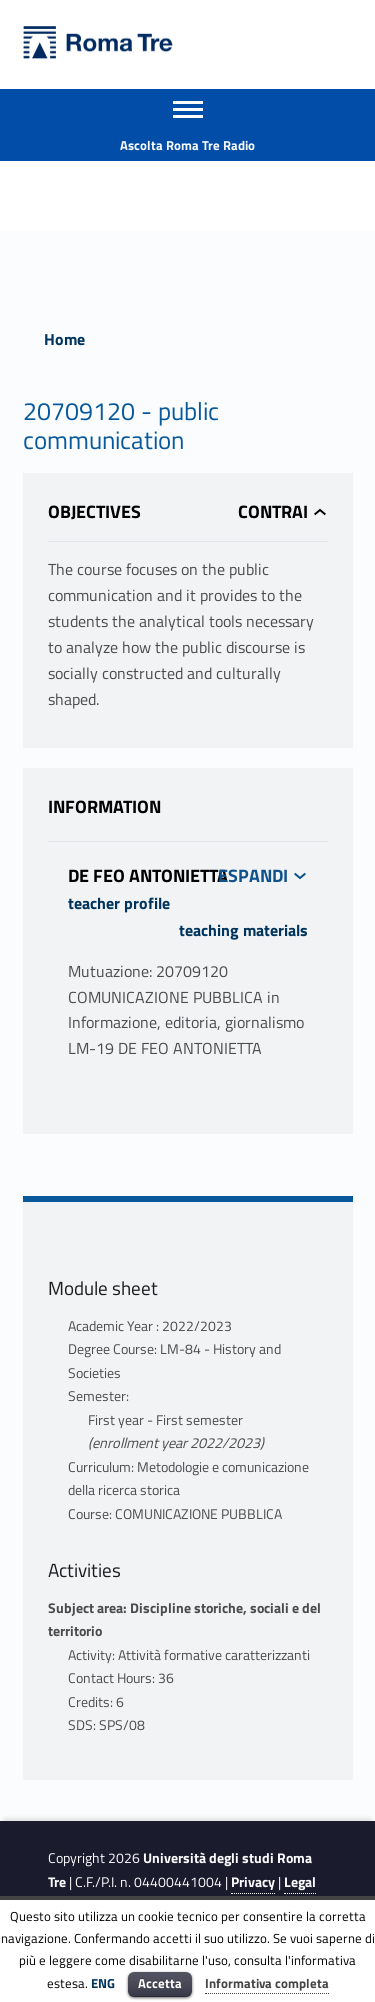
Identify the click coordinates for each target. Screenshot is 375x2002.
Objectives (94, 511)
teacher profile (119, 903)
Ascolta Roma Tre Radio (187, 145)
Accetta (160, 1983)
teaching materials (243, 930)
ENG (103, 1983)
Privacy (253, 1882)
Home (64, 339)
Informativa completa (267, 1983)
